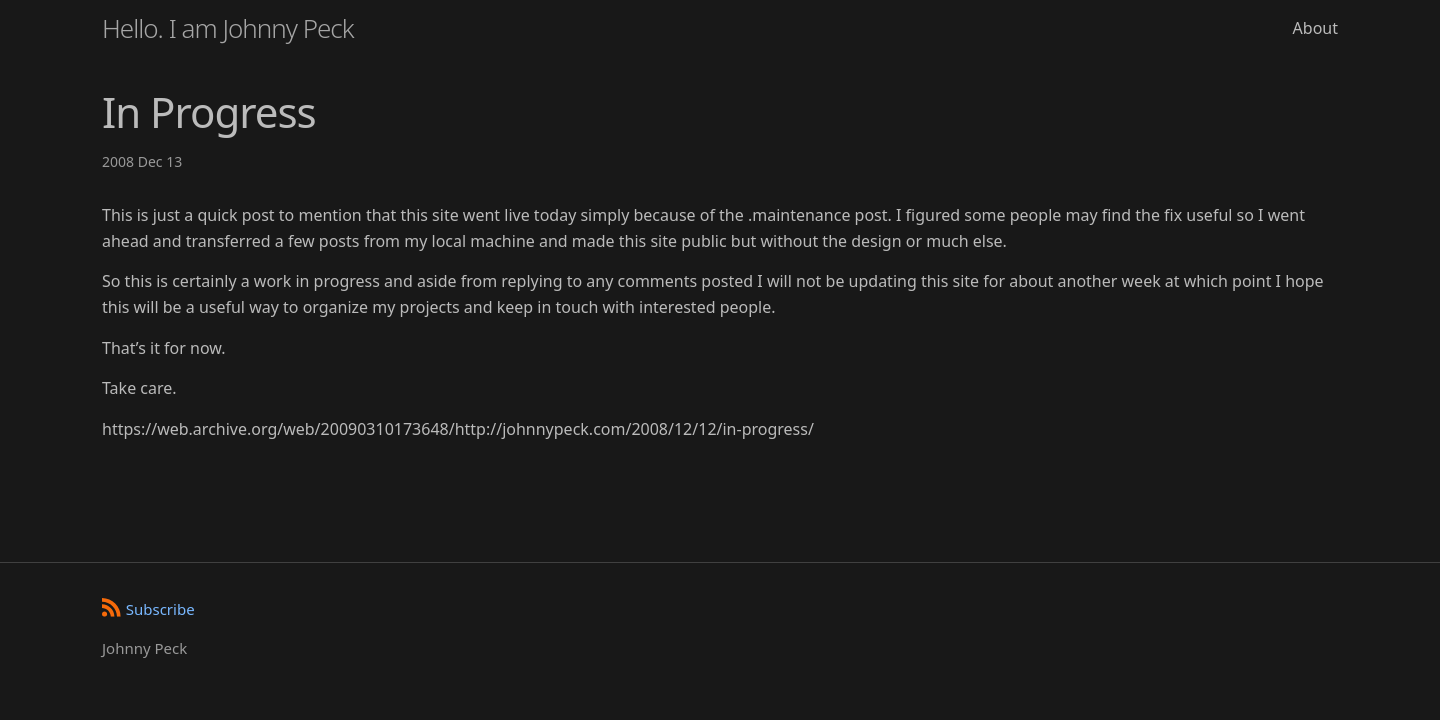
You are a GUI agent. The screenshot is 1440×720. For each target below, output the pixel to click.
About (1315, 28)
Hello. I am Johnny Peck (228, 28)
